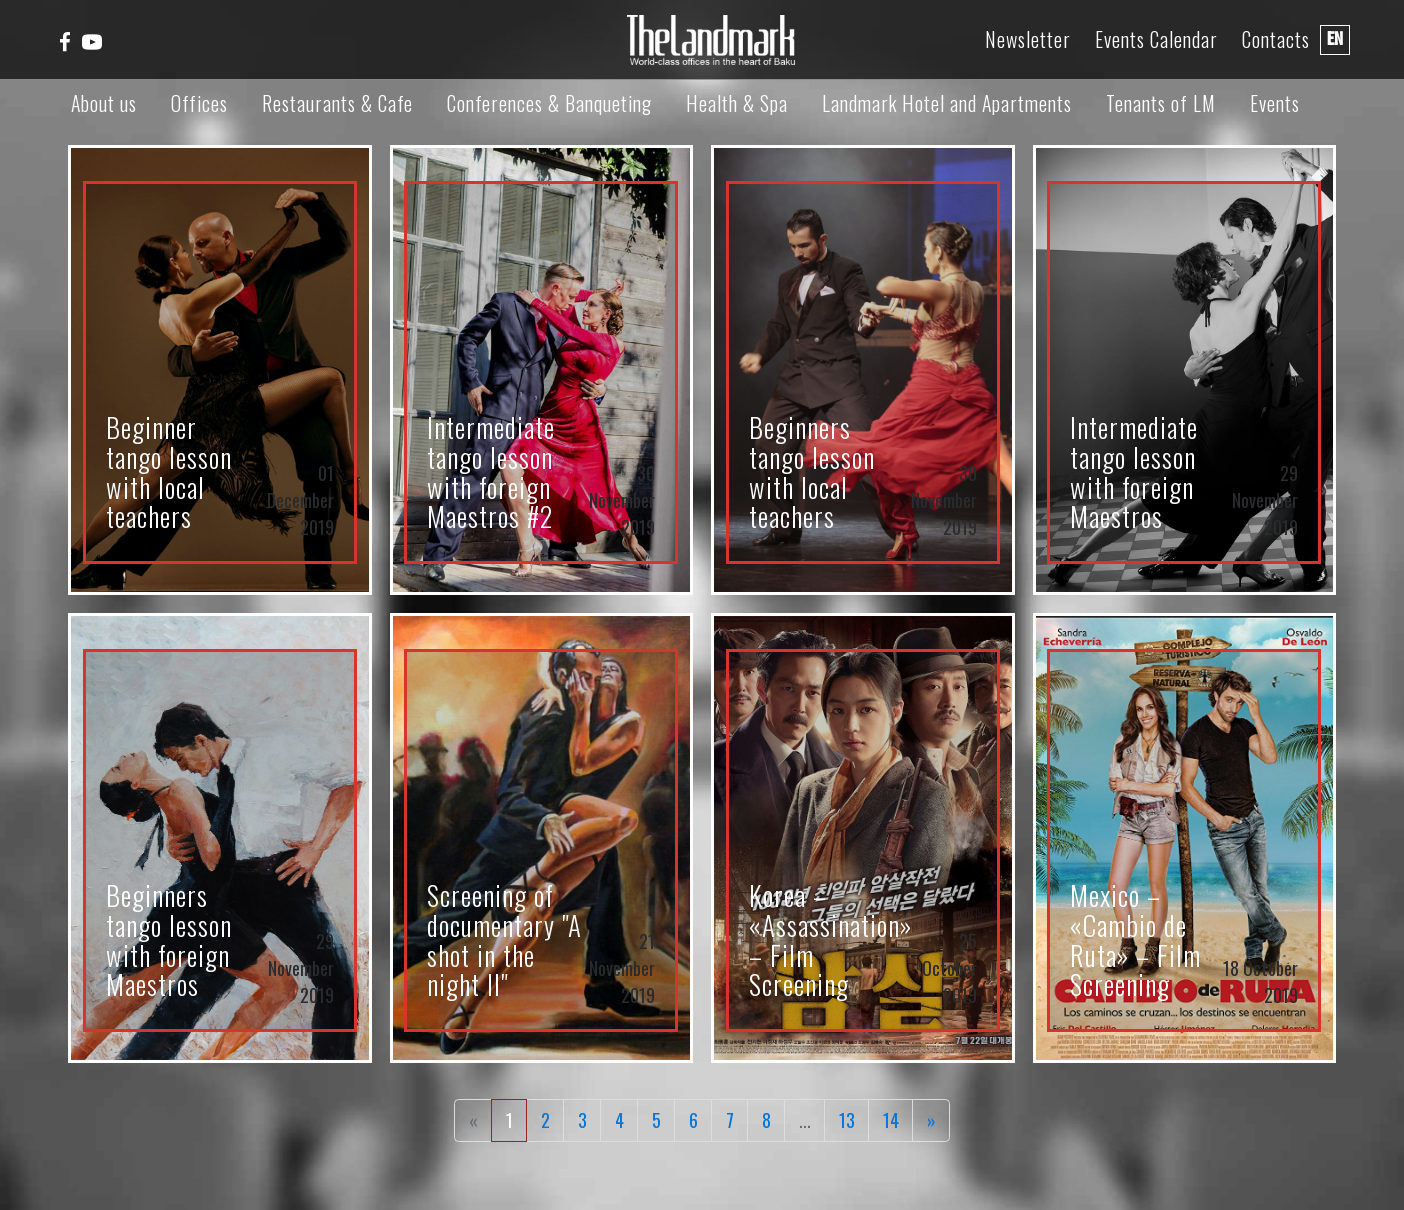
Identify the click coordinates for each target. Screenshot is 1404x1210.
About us (104, 103)
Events (1275, 103)
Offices (199, 103)
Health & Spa (737, 103)
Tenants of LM (1161, 103)
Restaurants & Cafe (337, 103)
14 (891, 1120)
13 (847, 1120)
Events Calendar (1156, 39)
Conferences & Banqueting (549, 103)
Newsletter (1028, 39)
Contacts (1276, 39)
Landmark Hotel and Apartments (947, 103)
